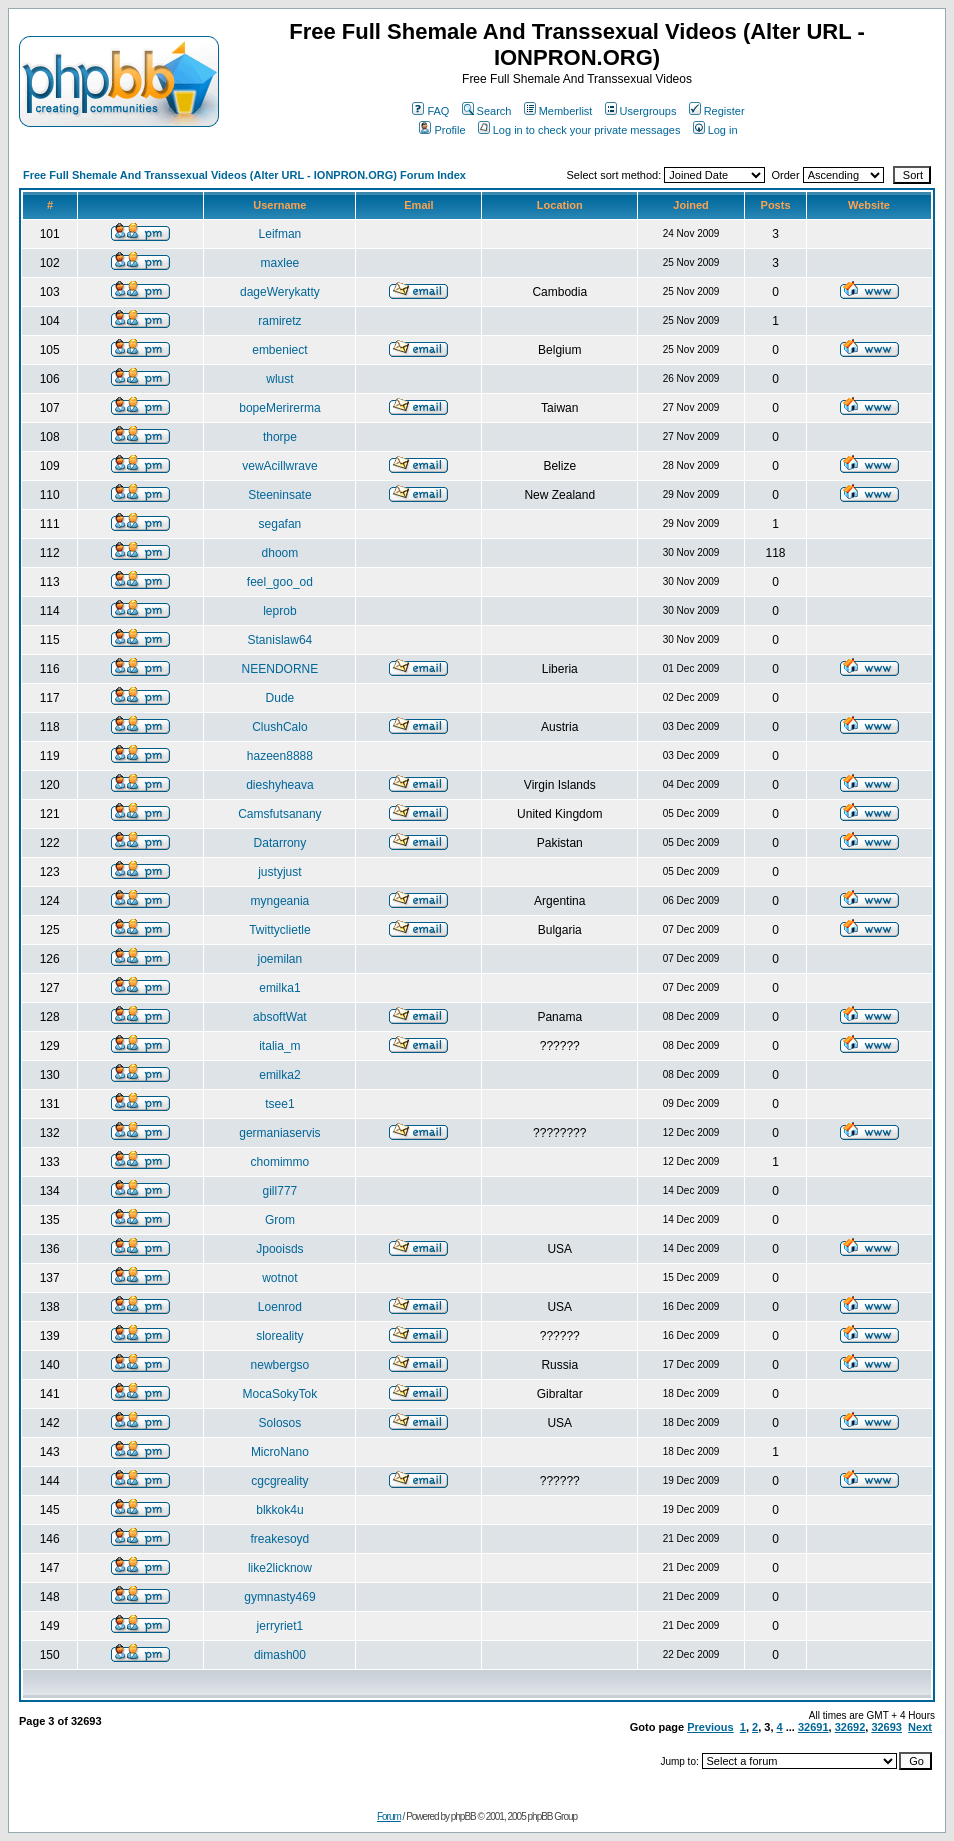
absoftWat (280, 1017)
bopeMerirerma (279, 408)
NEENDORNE (280, 669)
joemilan (280, 959)
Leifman (280, 234)
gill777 (280, 1191)
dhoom (280, 553)
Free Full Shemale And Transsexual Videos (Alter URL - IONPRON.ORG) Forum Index (244, 175)
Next (920, 1727)
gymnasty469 (279, 1597)
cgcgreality (279, 1481)
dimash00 (280, 1655)
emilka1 (279, 988)
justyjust (279, 872)
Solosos (280, 1423)
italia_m (279, 1046)
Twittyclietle (279, 930)
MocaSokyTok (280, 1394)
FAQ (430, 111)
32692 (850, 1727)
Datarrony (280, 843)
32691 (813, 1727)
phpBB (463, 1816)
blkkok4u (279, 1510)
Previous (710, 1727)
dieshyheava (279, 785)
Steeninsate (279, 495)
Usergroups (641, 111)
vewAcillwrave (279, 466)
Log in (715, 130)
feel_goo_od (280, 582)
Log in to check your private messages (579, 130)
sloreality (279, 1336)
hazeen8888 (280, 756)
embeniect (279, 350)
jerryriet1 (280, 1626)
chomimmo (280, 1162)
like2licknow (280, 1568)
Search (487, 111)
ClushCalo (279, 727)
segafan (280, 524)
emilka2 (279, 1075)
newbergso (280, 1365)
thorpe (280, 437)
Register (717, 111)
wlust (279, 379)
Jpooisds (279, 1249)
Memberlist (558, 111)
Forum (389, 1816)
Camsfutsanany (279, 814)
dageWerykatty (280, 292)
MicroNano (280, 1452)
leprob (279, 611)
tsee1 (279, 1104)
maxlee (280, 263)
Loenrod (280, 1307)
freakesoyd (280, 1539)
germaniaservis (279, 1133)
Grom (280, 1220)
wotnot (279, 1278)
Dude (280, 698)
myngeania (280, 901)
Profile (442, 130)
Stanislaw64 (280, 640)
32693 (886, 1727)
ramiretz (279, 321)
